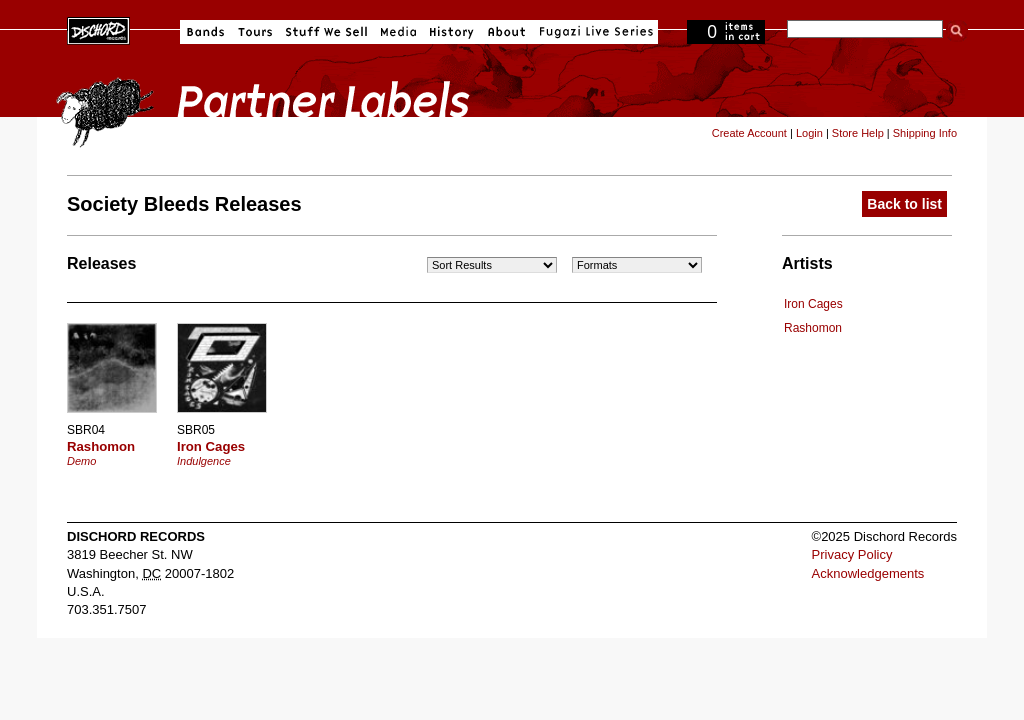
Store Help (858, 133)
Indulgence (204, 461)
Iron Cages (813, 304)
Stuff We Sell (326, 32)
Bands (205, 32)
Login (809, 133)
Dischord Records (98, 29)
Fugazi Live (594, 32)
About (506, 32)
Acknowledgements (868, 573)
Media (398, 32)
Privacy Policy (852, 554)
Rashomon (813, 328)
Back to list (904, 204)
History (452, 32)
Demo (81, 461)
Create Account (749, 133)
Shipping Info (925, 133)
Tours (255, 32)
